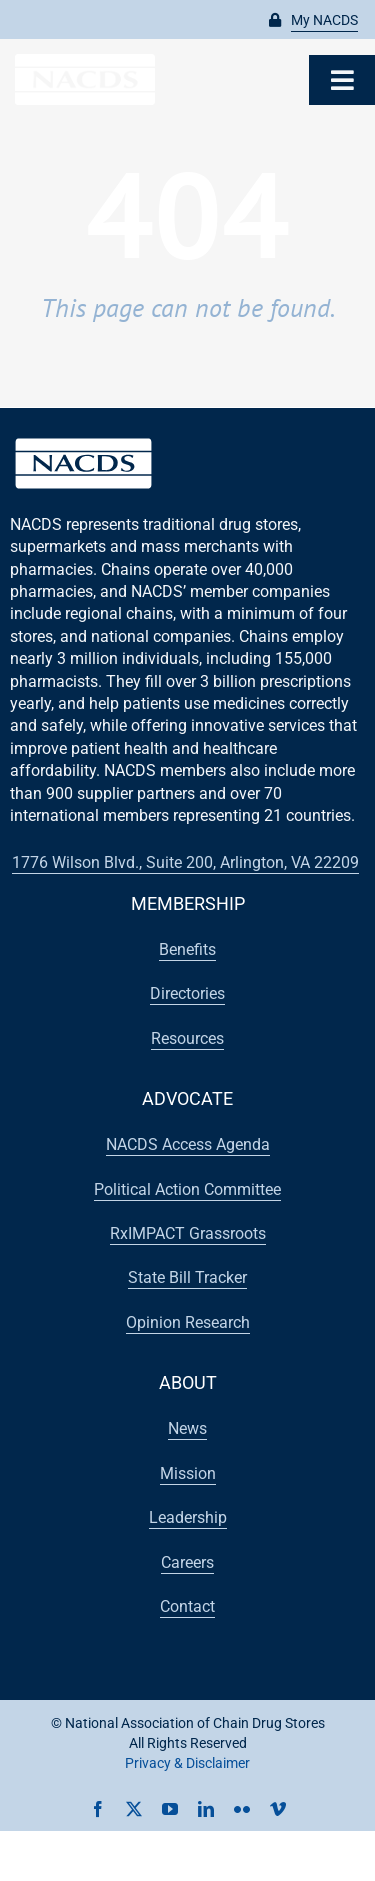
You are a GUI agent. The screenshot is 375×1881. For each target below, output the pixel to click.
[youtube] (170, 1809)
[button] (313, 20)
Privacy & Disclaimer (187, 1763)
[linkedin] (206, 1809)
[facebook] (98, 1809)
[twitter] (134, 1809)
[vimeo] (278, 1809)
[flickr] (242, 1809)
